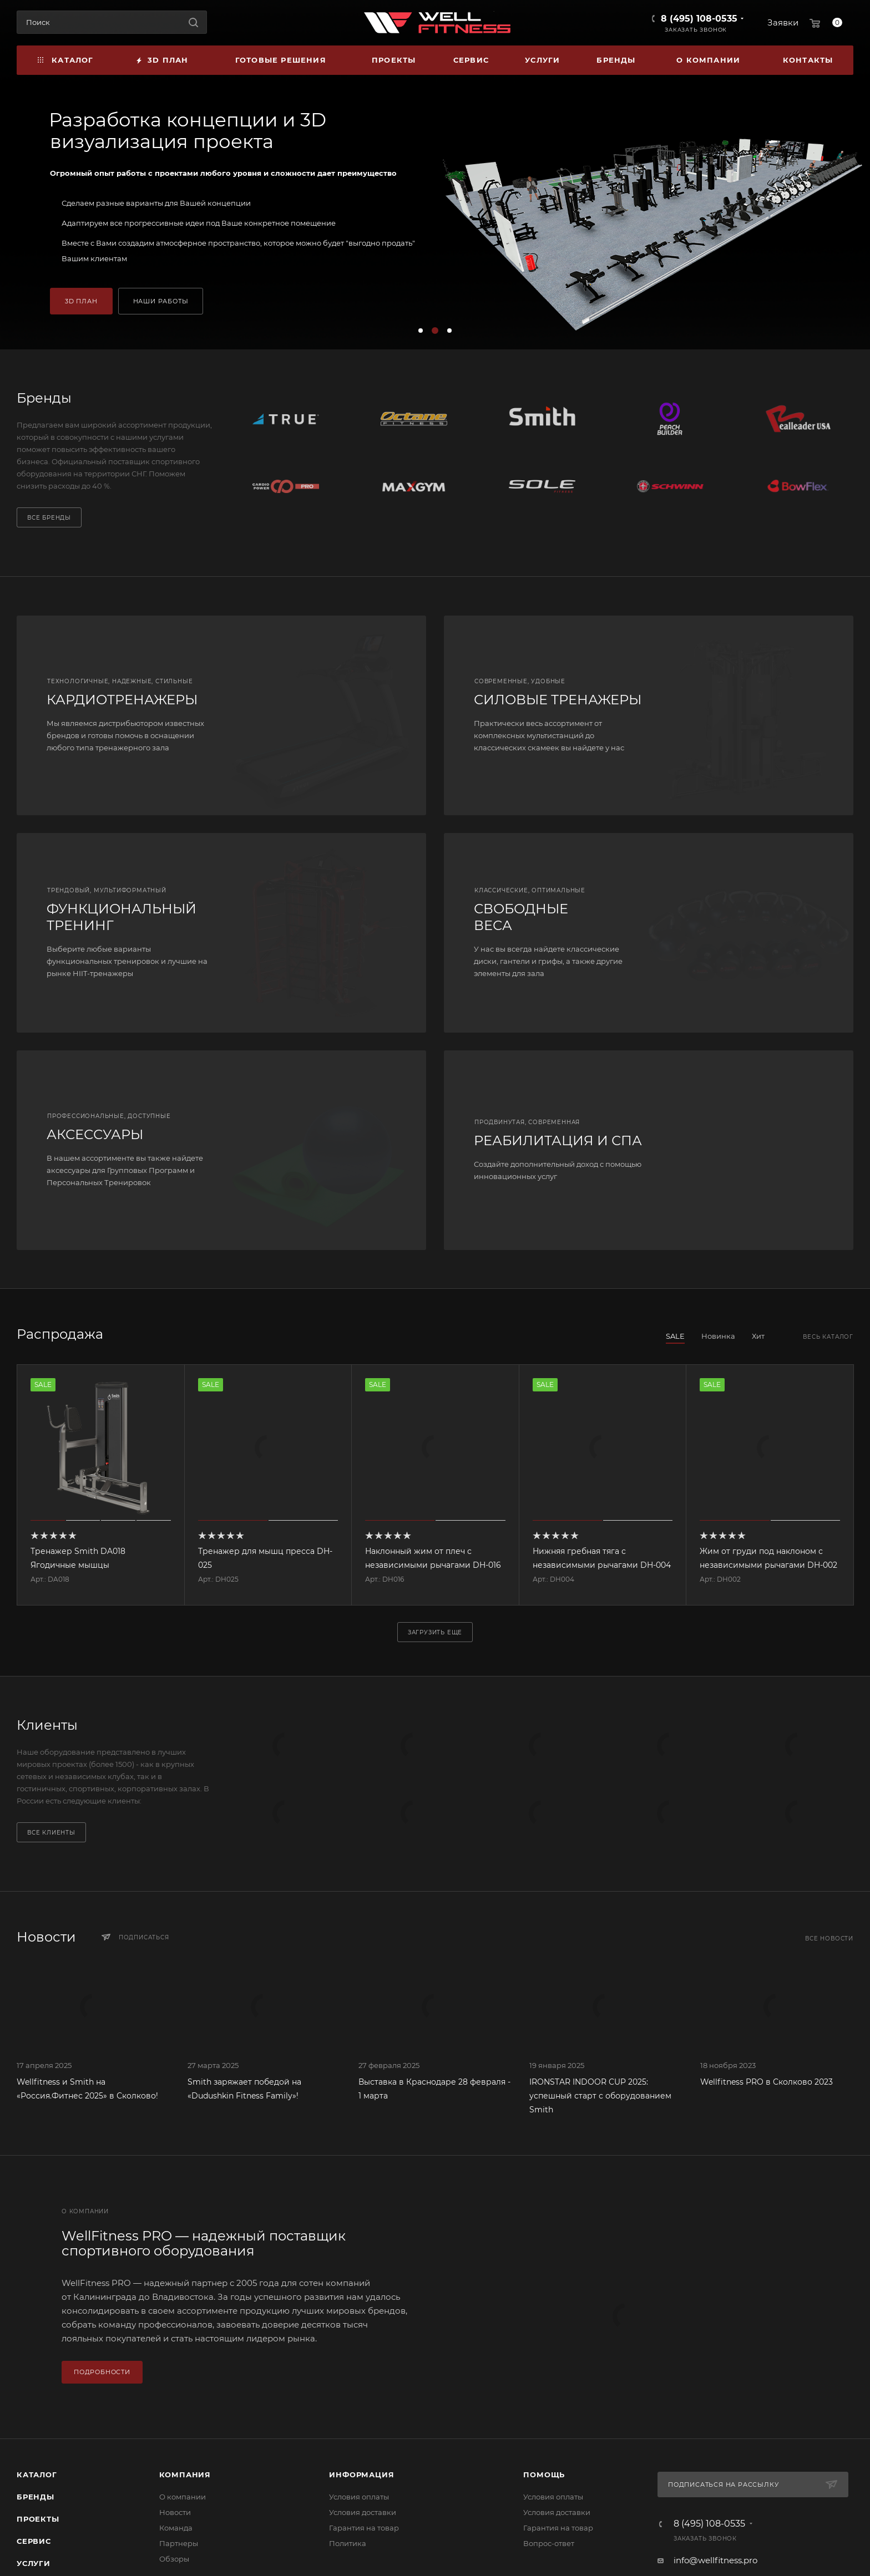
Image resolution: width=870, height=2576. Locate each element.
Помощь (544, 2474)
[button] (420, 330)
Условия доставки (362, 2512)
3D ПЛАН (81, 301)
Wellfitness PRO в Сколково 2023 (766, 2082)
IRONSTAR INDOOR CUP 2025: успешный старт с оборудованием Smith (600, 2096)
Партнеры (178, 2543)
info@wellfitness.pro (715, 2560)
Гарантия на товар (364, 2527)
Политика (347, 2543)
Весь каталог (828, 1336)
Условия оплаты (359, 2496)
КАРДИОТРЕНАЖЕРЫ (122, 700)
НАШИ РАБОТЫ (161, 301)
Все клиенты (51, 1832)
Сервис (34, 2541)
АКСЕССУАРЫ (95, 1134)
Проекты (38, 2518)
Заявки (782, 22)
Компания (185, 2474)
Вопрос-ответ (548, 2543)
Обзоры (174, 2558)
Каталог (37, 2474)
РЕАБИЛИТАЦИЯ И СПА (558, 1140)
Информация (361, 2474)
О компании (182, 2496)
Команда (176, 2527)
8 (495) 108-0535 (699, 18)
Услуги (33, 2563)
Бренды (35, 2496)
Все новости (829, 1938)
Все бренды (49, 517)
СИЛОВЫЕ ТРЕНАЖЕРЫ (557, 700)
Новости (175, 2512)
